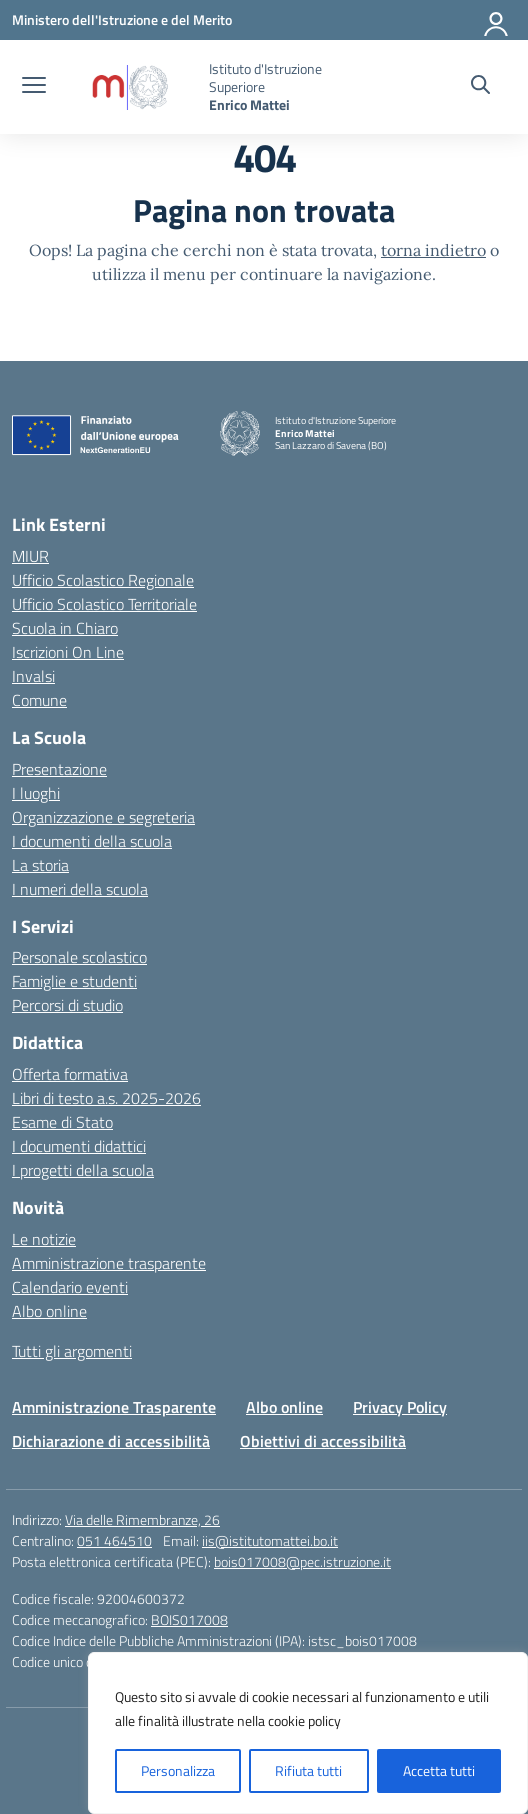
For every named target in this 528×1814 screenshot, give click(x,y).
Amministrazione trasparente (109, 1263)
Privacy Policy (400, 1407)
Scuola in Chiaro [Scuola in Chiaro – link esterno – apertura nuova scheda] (65, 628)
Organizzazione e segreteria (103, 817)
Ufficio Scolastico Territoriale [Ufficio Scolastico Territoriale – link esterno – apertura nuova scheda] (104, 604)
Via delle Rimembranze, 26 (142, 1519)
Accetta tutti (439, 1770)
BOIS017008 (189, 1619)
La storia (40, 865)
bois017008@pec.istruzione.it (302, 1561)
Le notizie (44, 1239)
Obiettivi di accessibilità (323, 1441)
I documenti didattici (79, 1146)
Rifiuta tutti (308, 1770)
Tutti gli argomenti (72, 1351)
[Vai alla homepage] (130, 87)
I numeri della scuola (80, 889)
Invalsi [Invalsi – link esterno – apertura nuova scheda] (33, 676)
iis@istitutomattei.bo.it (270, 1540)
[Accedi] (497, 20)
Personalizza (178, 1770)
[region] (308, 1733)
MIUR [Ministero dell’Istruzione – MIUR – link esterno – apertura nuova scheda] (30, 556)
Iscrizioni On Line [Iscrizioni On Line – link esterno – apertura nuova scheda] (68, 652)
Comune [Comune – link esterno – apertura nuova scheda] (39, 700)
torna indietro (433, 250)
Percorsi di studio (67, 1005)
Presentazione (59, 769)
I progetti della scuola (83, 1170)
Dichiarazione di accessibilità (111, 1441)
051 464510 (114, 1540)
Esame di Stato (62, 1122)
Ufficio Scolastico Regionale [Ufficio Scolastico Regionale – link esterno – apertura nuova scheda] (103, 580)
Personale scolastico (79, 957)
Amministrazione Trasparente (114, 1407)
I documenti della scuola (92, 841)
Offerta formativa (70, 1074)
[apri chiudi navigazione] (34, 87)
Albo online (49, 1311)
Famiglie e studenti (74, 981)
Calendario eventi (70, 1287)
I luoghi (36, 793)
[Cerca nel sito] (480, 87)
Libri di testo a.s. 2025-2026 (106, 1098)
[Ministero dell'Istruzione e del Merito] (122, 19)
